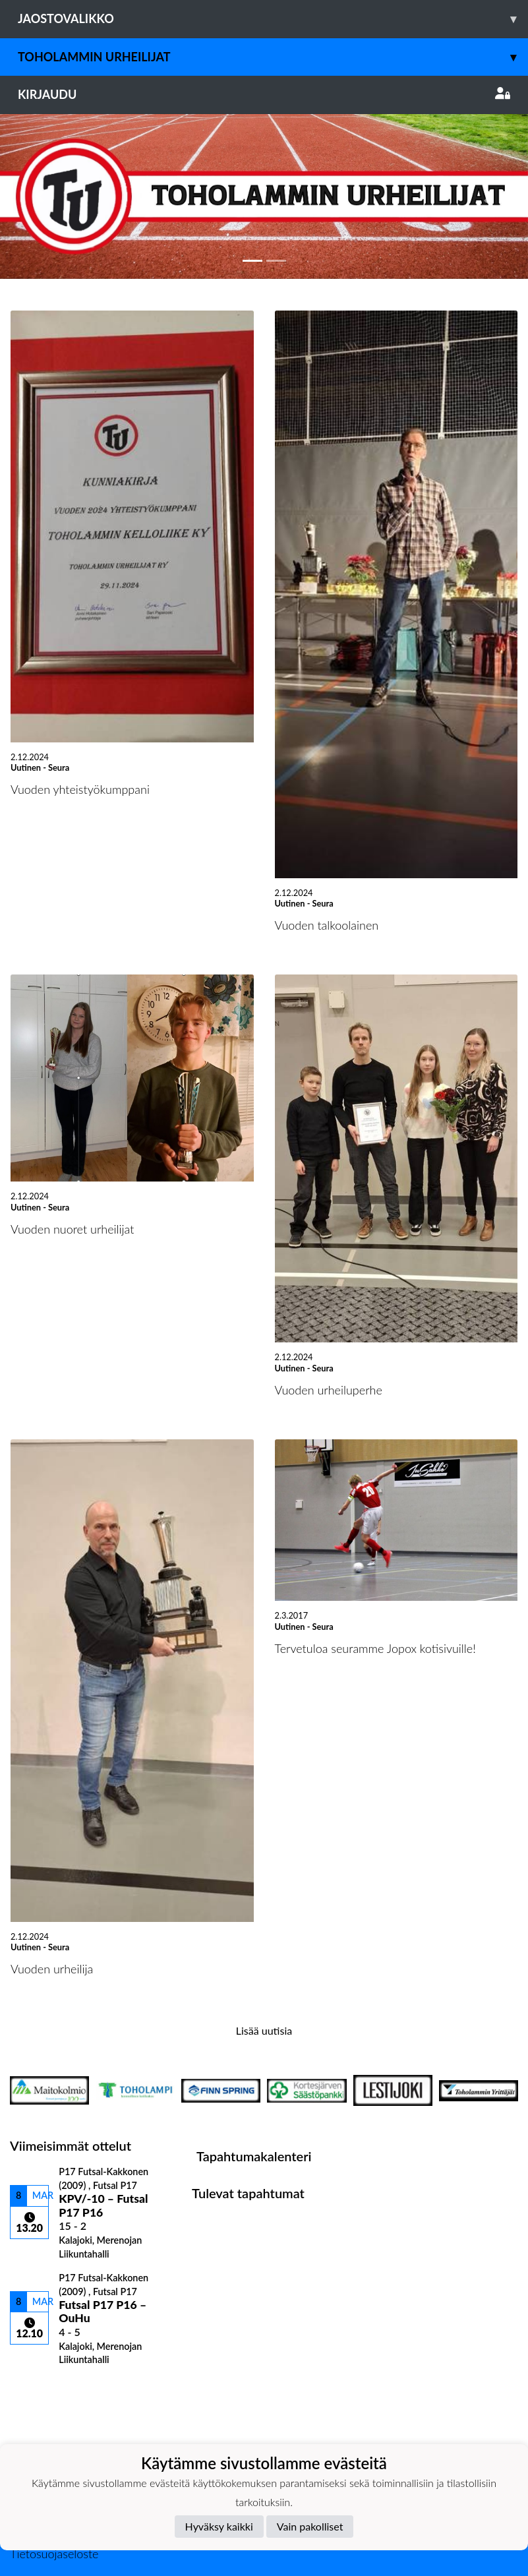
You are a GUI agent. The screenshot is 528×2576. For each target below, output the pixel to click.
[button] (39, 196)
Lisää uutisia (264, 2030)
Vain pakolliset (310, 2526)
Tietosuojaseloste (54, 2553)
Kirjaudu (264, 94)
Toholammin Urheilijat (273, 57)
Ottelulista (42, 2388)
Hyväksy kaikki (219, 2526)
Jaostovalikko (273, 19)
